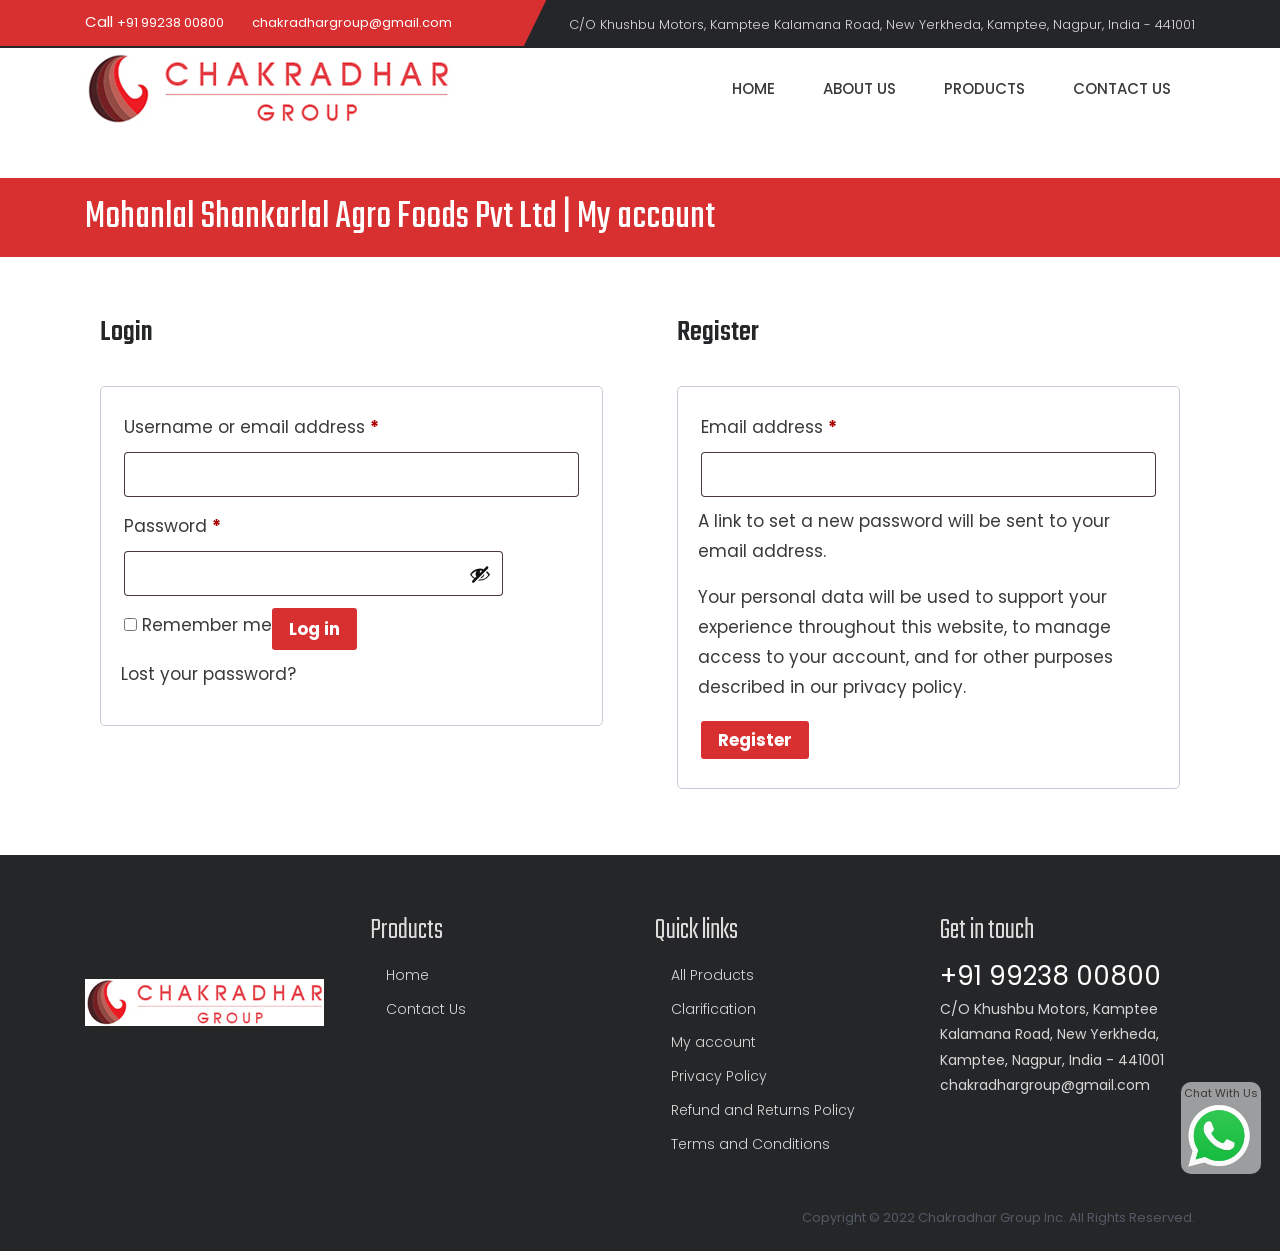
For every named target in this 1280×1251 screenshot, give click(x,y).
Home (753, 88)
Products (984, 88)
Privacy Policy (719, 1076)
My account (713, 1042)
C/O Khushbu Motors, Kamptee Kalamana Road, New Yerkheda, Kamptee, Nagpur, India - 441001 (882, 24)
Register (755, 740)
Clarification (713, 1009)
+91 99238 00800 (170, 22)
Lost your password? (208, 674)
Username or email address (251, 424)
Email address (769, 424)
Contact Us (1122, 88)
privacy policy (903, 687)
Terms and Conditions (750, 1144)
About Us (859, 88)
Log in (314, 629)
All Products (712, 975)
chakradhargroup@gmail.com (352, 22)
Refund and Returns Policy (763, 1110)
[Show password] (480, 574)
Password (172, 523)
